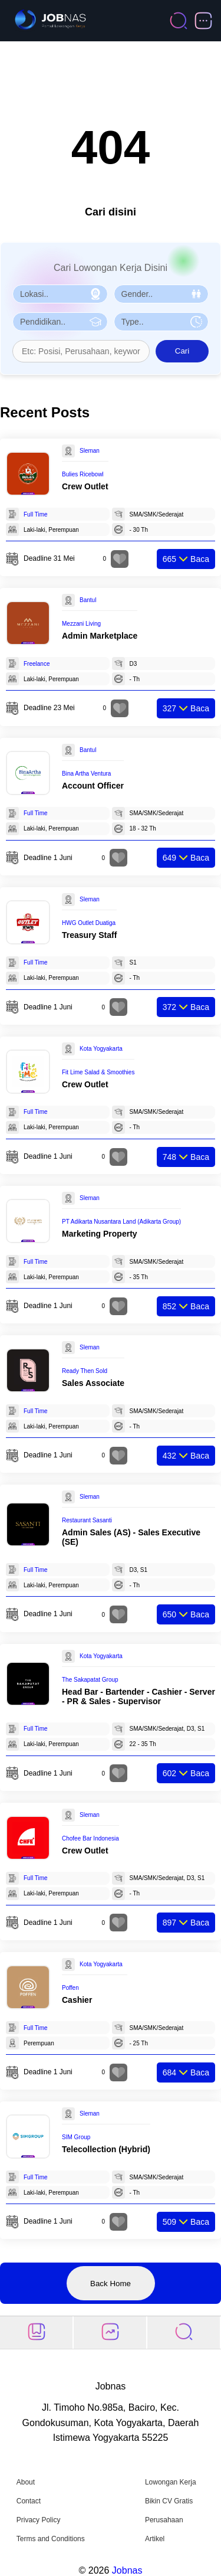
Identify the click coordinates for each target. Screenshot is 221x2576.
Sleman (90, 450)
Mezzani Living (81, 623)
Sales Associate (93, 1383)
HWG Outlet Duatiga (89, 923)
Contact (29, 2501)
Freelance (37, 664)
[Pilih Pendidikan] (60, 321)
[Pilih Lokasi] (60, 294)
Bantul (88, 600)
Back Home (110, 2283)
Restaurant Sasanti (87, 1520)
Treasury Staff (89, 935)
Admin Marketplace (99, 635)
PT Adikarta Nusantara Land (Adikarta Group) (121, 1221)
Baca (186, 559)
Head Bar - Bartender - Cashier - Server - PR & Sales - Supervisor (138, 1696)
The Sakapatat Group (90, 1679)
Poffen (70, 1988)
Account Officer (93, 785)
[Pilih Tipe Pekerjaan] (161, 321)
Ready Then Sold (84, 1371)
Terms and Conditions (51, 2539)
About (26, 2482)
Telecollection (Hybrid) (106, 2149)
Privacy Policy (39, 2520)
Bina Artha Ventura (86, 773)
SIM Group (76, 2137)
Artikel (154, 2539)
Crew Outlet (85, 486)
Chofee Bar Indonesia (90, 1838)
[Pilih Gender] (161, 294)
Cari (182, 350)
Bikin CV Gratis (169, 2501)
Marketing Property (99, 1233)
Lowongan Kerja (170, 2482)
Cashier (77, 2000)
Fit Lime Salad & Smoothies (98, 1072)
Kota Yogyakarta (101, 1048)
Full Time (36, 514)
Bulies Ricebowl (83, 474)
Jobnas (127, 2570)
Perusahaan (164, 2520)
